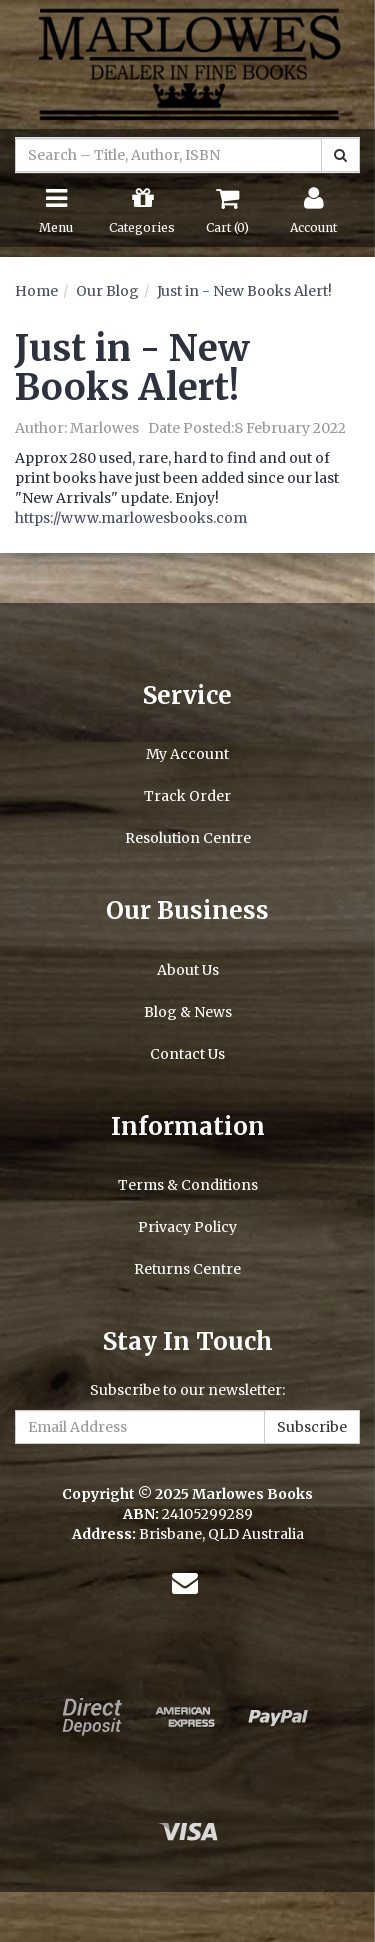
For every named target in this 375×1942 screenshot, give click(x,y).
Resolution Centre (188, 838)
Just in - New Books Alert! (244, 291)
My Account (187, 754)
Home (36, 291)
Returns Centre (187, 1269)
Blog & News (188, 1012)
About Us (188, 970)
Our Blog (107, 291)
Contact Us (187, 1054)
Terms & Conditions (188, 1185)
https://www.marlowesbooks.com (131, 518)
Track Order (187, 796)
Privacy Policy (187, 1227)
